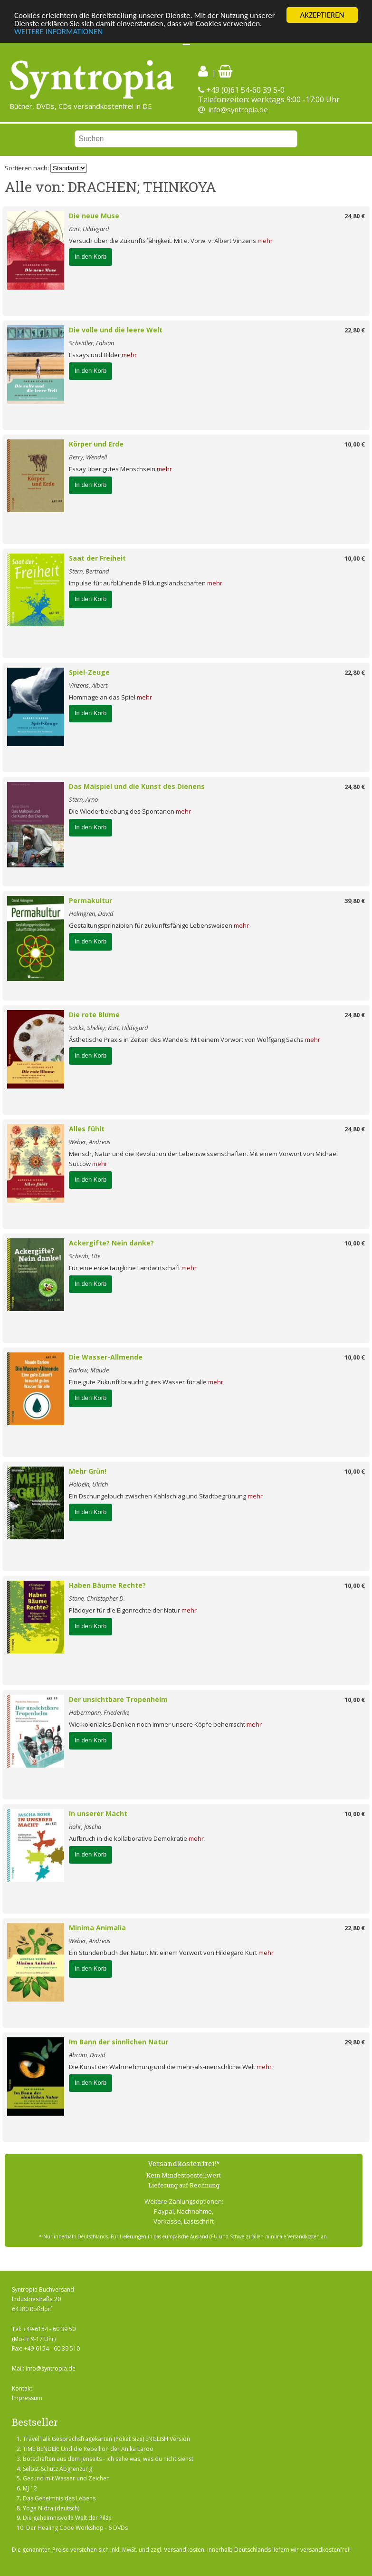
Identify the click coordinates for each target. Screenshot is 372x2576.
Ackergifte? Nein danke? (111, 1242)
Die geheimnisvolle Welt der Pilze (67, 2518)
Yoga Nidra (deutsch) (51, 2508)
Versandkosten (184, 2550)
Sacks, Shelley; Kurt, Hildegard (108, 1027)
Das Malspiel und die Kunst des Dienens (137, 786)
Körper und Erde (96, 443)
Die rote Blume (94, 1014)
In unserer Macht (98, 1813)
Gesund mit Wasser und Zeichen (66, 2478)
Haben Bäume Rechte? (107, 1585)
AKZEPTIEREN (322, 15)
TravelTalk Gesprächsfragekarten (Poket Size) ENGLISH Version (106, 2439)
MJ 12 (30, 2488)
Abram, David (87, 2055)
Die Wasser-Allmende (106, 1356)
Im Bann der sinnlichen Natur (118, 2041)
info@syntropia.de (238, 109)
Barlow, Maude (89, 1370)
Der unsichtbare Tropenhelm (118, 1699)
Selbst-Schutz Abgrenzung (57, 2469)
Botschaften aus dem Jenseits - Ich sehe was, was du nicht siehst (108, 2459)
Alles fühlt (87, 1128)
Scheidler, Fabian (91, 343)
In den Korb (90, 256)
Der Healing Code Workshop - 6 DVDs (77, 2528)
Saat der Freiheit (97, 558)
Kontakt (22, 2388)
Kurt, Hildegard (89, 228)
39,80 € (354, 900)
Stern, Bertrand (89, 571)
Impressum (27, 2398)
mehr (265, 240)
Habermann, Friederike (99, 1712)
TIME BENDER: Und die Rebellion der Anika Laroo (88, 2449)
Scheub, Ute (84, 1256)
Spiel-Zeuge (89, 672)
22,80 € (354, 330)
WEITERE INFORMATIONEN (58, 32)
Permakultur (90, 900)
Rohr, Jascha (85, 1826)
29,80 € (354, 2042)
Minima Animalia (97, 1927)
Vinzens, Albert (88, 685)
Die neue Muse (94, 215)
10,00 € (354, 444)
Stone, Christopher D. (97, 1598)
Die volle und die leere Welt (115, 329)
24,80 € (354, 216)
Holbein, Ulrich (88, 1484)
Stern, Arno (83, 799)
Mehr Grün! (87, 1471)
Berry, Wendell (88, 457)
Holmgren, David (91, 913)
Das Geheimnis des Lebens (59, 2498)
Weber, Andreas (90, 1141)
